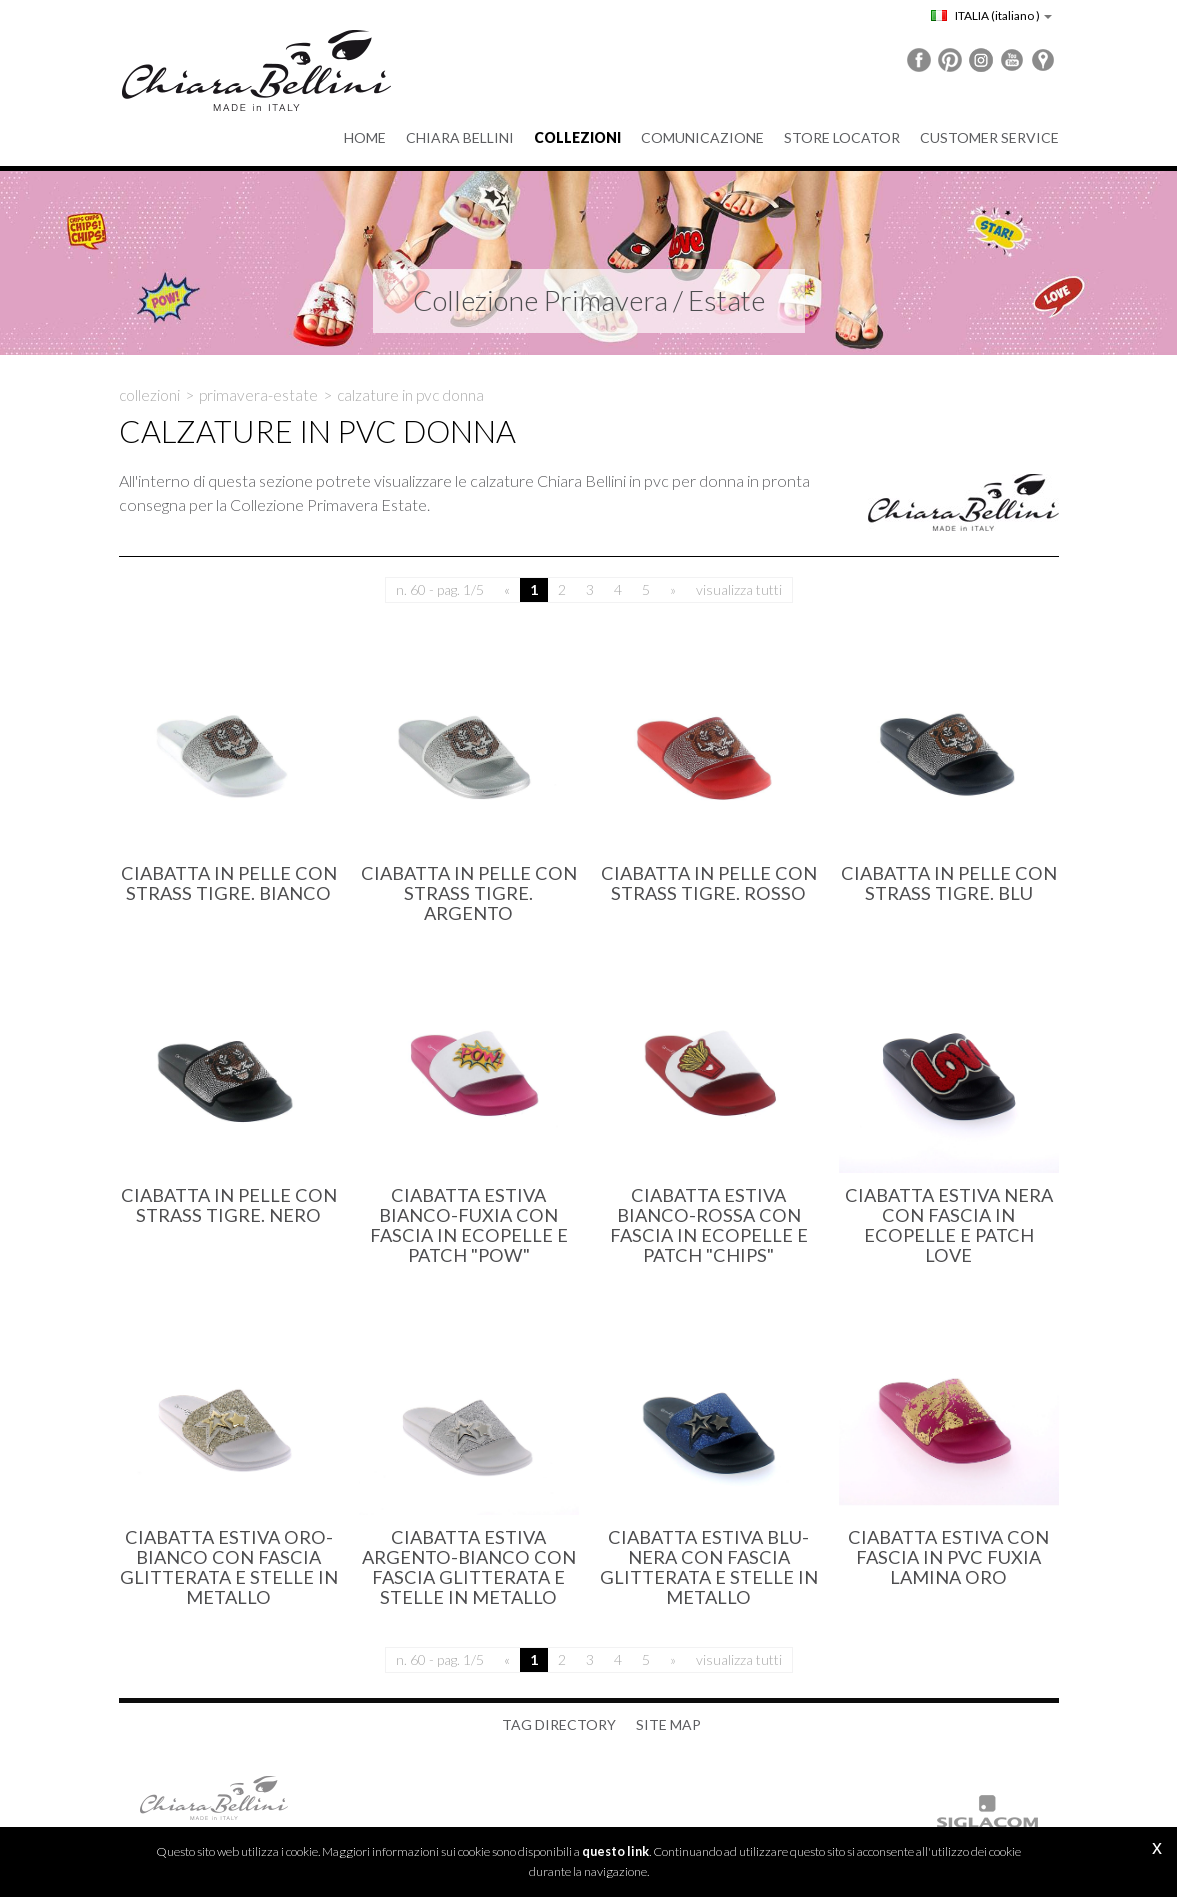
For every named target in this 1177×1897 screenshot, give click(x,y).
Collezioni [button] (577, 137)
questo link (615, 1851)
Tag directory (559, 1724)
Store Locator (842, 137)
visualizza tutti (739, 589)
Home (365, 137)
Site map (668, 1724)
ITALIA (991, 15)
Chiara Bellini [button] (460, 137)
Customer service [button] (989, 137)
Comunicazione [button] (702, 137)
